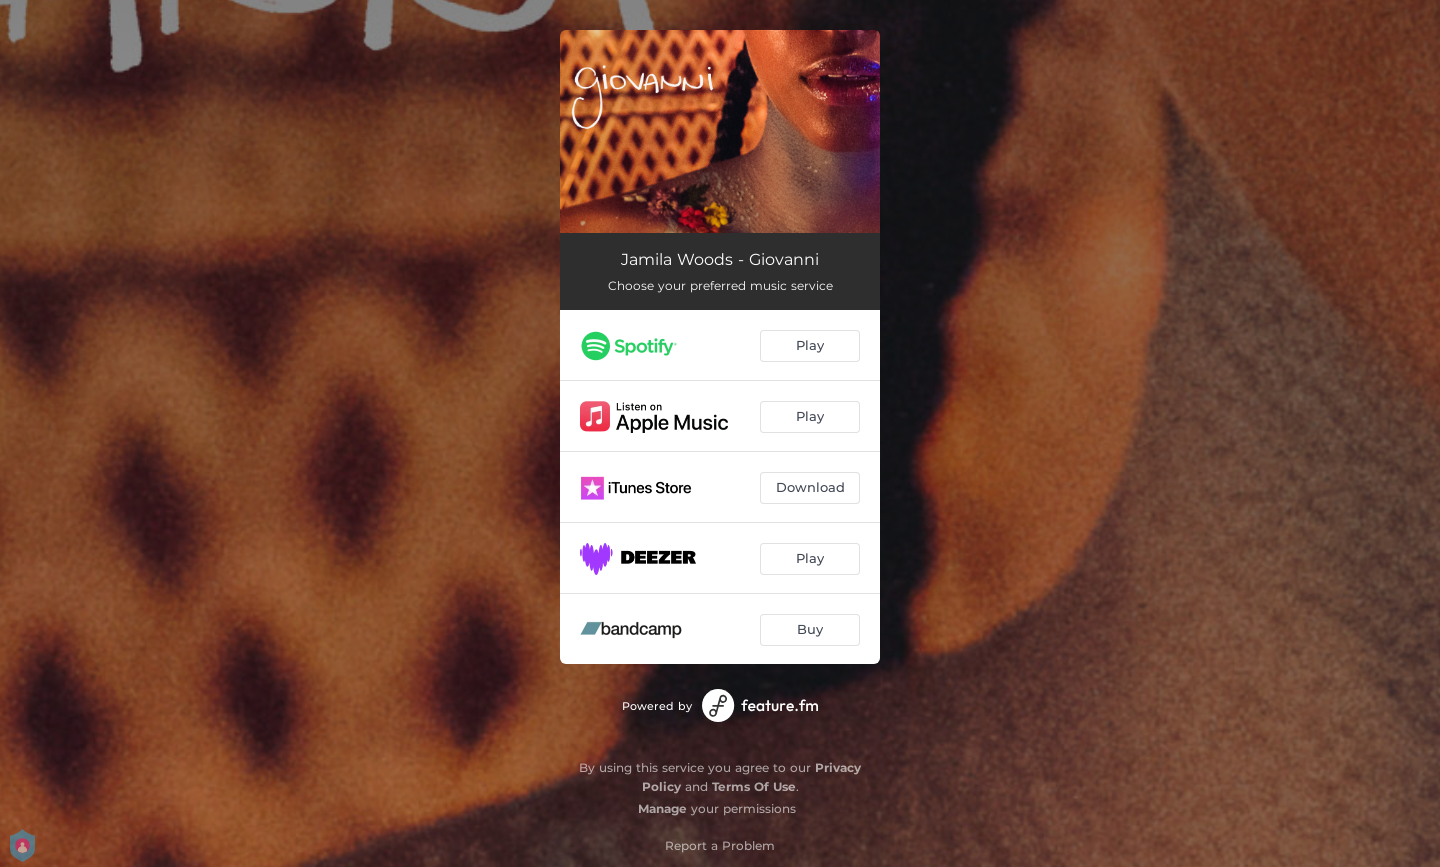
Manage (662, 808)
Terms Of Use (754, 786)
